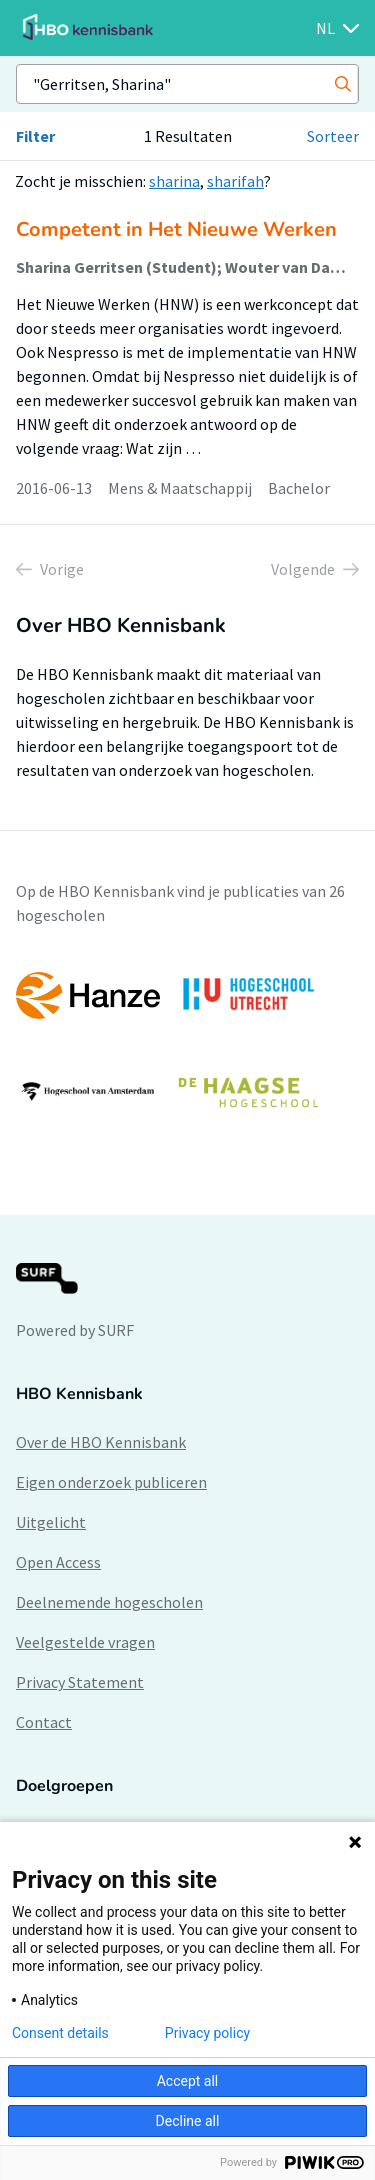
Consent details (60, 2033)
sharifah (235, 181)
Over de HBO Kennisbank (101, 1442)
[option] (187, 1043)
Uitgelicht (51, 1522)
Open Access (58, 1562)
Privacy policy (207, 2033)
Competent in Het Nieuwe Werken (176, 229)
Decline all (188, 2121)
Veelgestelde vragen (85, 1642)
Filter (35, 136)
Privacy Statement (80, 1682)
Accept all (188, 2081)
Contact (44, 1722)
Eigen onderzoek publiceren (111, 1482)
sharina (174, 181)
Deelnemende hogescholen (109, 1602)
